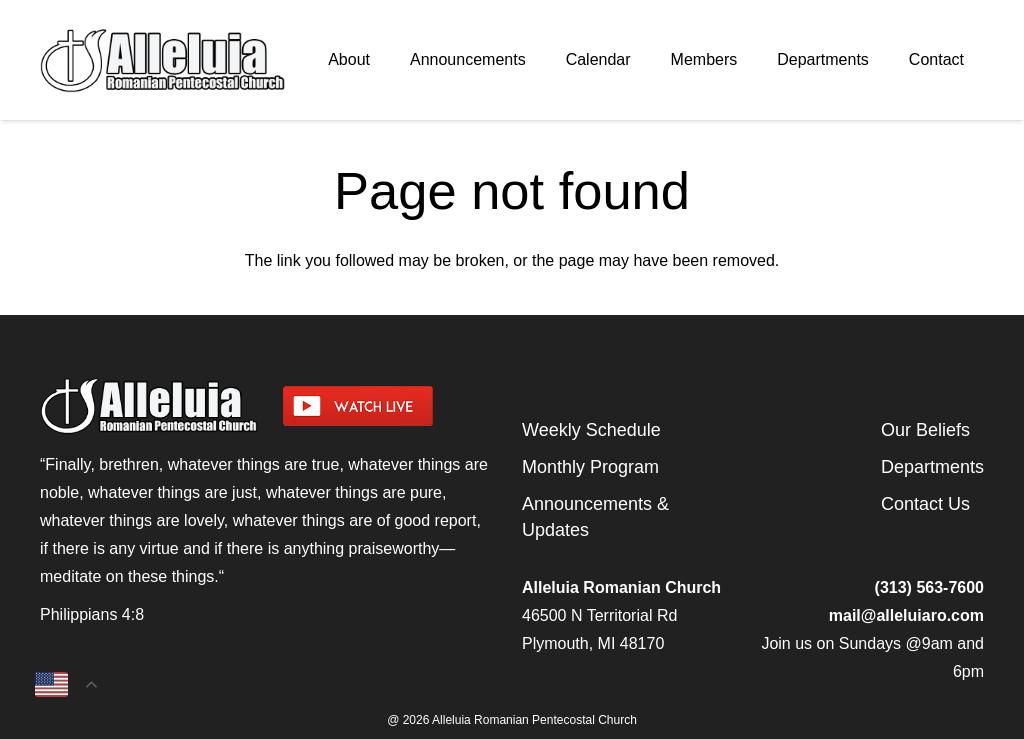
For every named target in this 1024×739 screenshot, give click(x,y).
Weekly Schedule (591, 430)
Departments (932, 467)
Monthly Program (590, 467)
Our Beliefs (925, 430)
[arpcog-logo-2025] (163, 60)
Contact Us (925, 504)
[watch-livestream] (392, 406)
